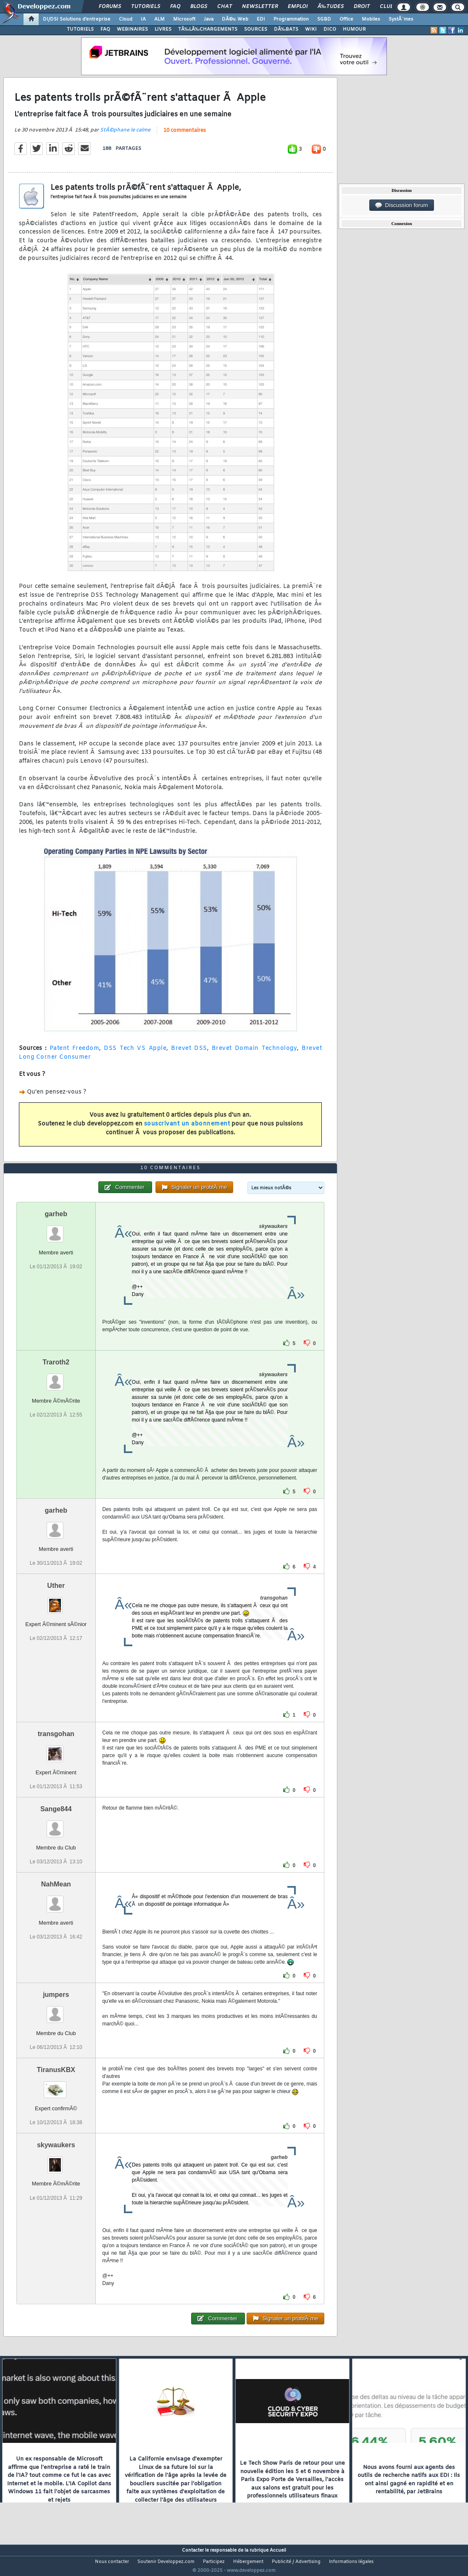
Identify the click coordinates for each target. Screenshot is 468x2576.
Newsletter (260, 6)
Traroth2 (55, 1377)
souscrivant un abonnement (187, 1129)
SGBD (324, 19)
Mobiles (371, 19)
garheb (56, 1229)
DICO (329, 29)
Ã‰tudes (330, 6)
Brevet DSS (189, 1053)
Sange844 (56, 1824)
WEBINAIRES (132, 29)
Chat (224, 6)
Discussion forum (401, 205)
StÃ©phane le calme (125, 135)
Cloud (125, 19)
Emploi (297, 6)
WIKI (311, 29)
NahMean (56, 1899)
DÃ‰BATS (286, 29)
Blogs (198, 6)
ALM (159, 19)
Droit (362, 6)
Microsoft (184, 19)
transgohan (56, 1749)
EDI (261, 19)
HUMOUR (354, 29)
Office (346, 19)
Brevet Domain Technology (254, 1053)
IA (143, 19)
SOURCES (255, 29)
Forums (110, 6)
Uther (56, 1601)
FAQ (175, 6)
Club (386, 6)
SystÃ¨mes (401, 19)
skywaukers (56, 2160)
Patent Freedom (75, 1053)
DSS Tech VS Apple (135, 1053)
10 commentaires (184, 135)
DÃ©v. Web (235, 19)
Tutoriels (145, 6)
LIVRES (163, 29)
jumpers (56, 2010)
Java (208, 19)
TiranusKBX (56, 2085)
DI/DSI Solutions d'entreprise (76, 19)
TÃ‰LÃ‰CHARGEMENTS (207, 29)
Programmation (291, 19)
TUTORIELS (80, 29)
